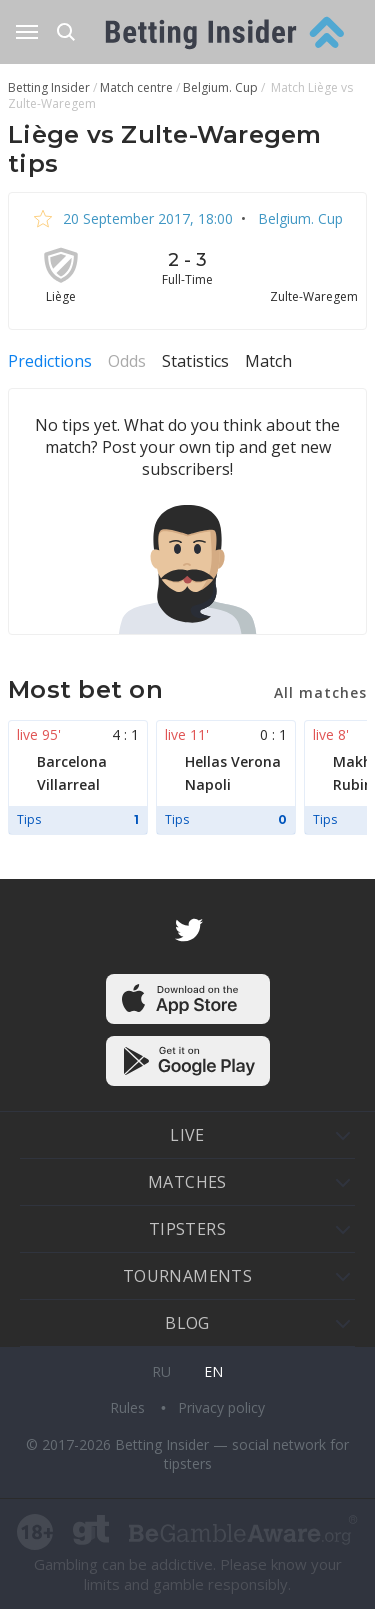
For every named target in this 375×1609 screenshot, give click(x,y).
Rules (129, 1407)
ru (161, 1371)
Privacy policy (221, 1407)
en (213, 1371)
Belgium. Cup (298, 218)
